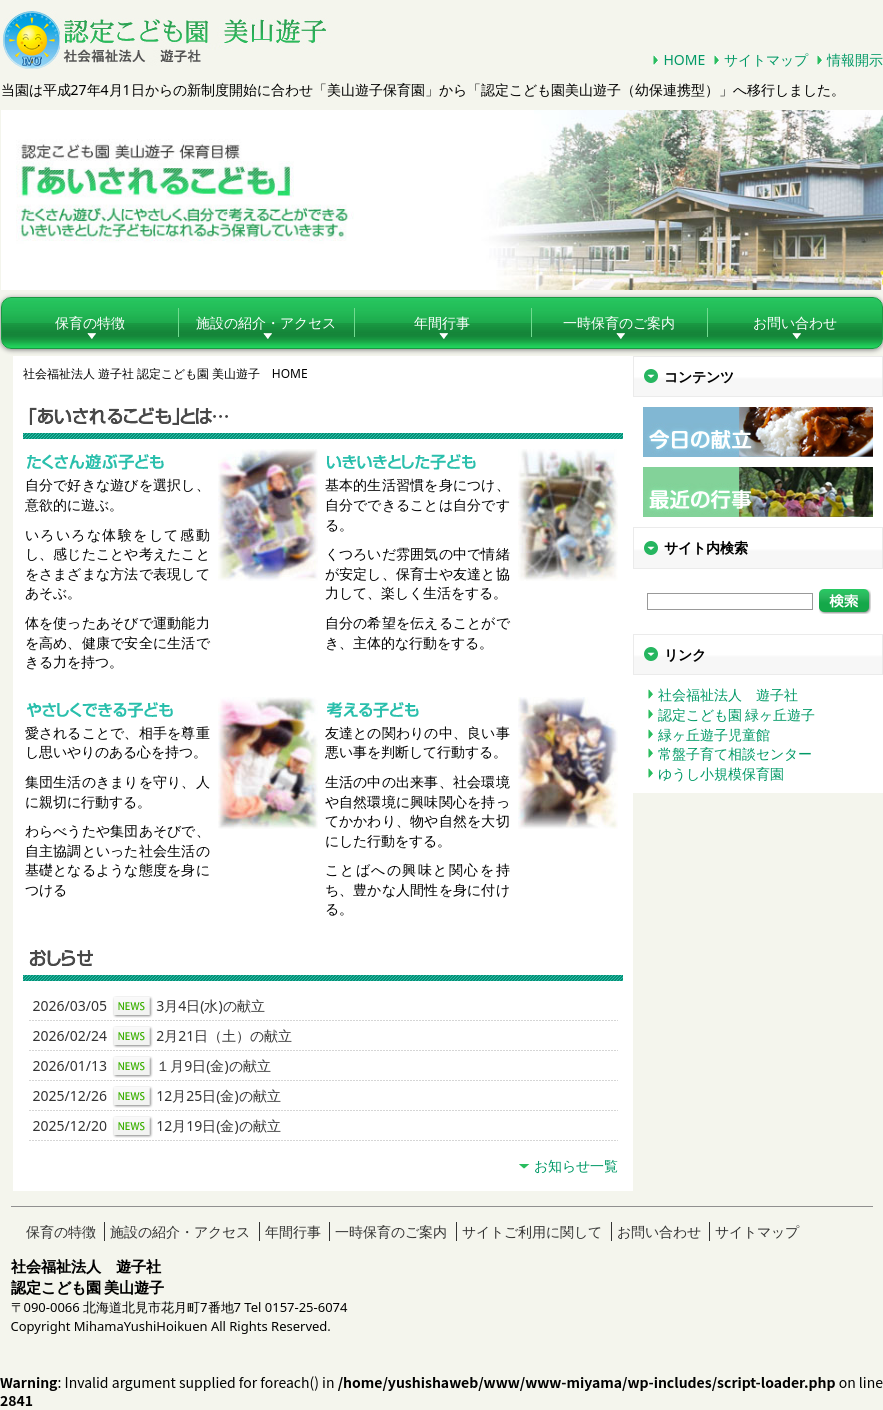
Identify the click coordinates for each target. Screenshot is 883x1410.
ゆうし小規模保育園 (721, 773)
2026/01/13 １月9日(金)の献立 (152, 1067)
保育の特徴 (90, 322)
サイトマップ (766, 59)
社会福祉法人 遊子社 (728, 694)
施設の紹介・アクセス (266, 322)
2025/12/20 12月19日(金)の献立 (157, 1127)
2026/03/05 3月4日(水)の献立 (149, 1007)
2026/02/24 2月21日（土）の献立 (163, 1037)
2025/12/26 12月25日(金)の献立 (157, 1097)
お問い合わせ (659, 1231)
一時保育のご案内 (619, 322)
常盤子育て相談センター (735, 753)
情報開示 (855, 59)
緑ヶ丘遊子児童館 (714, 734)
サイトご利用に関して (532, 1231)
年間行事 (442, 322)
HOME (684, 59)
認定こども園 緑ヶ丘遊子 (737, 714)
